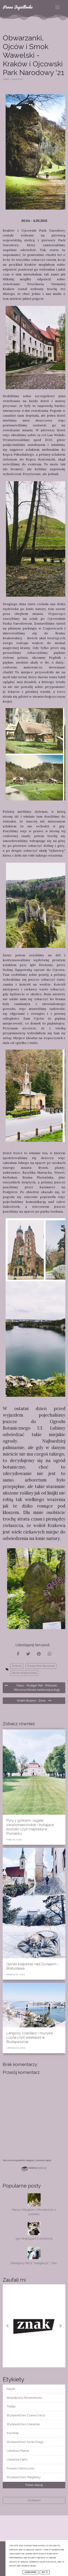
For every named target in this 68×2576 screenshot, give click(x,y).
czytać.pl (37, 2167)
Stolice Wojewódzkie (24, 1672)
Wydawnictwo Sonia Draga (25, 2442)
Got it (45, 2572)
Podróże (17, 1665)
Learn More (30, 2572)
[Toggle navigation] (57, 7)
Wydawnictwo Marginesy (24, 2477)
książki (11, 2389)
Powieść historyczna (20, 2468)
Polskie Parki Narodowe (41, 1665)
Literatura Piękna (18, 2450)
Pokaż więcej (34, 2485)
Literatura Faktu (17, 2459)
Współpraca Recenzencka (24, 2397)
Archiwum (34, 2500)
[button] (7, 2325)
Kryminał (12, 2433)
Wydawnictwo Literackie (23, 2424)
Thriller (11, 2406)
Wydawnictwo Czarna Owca (26, 2415)
